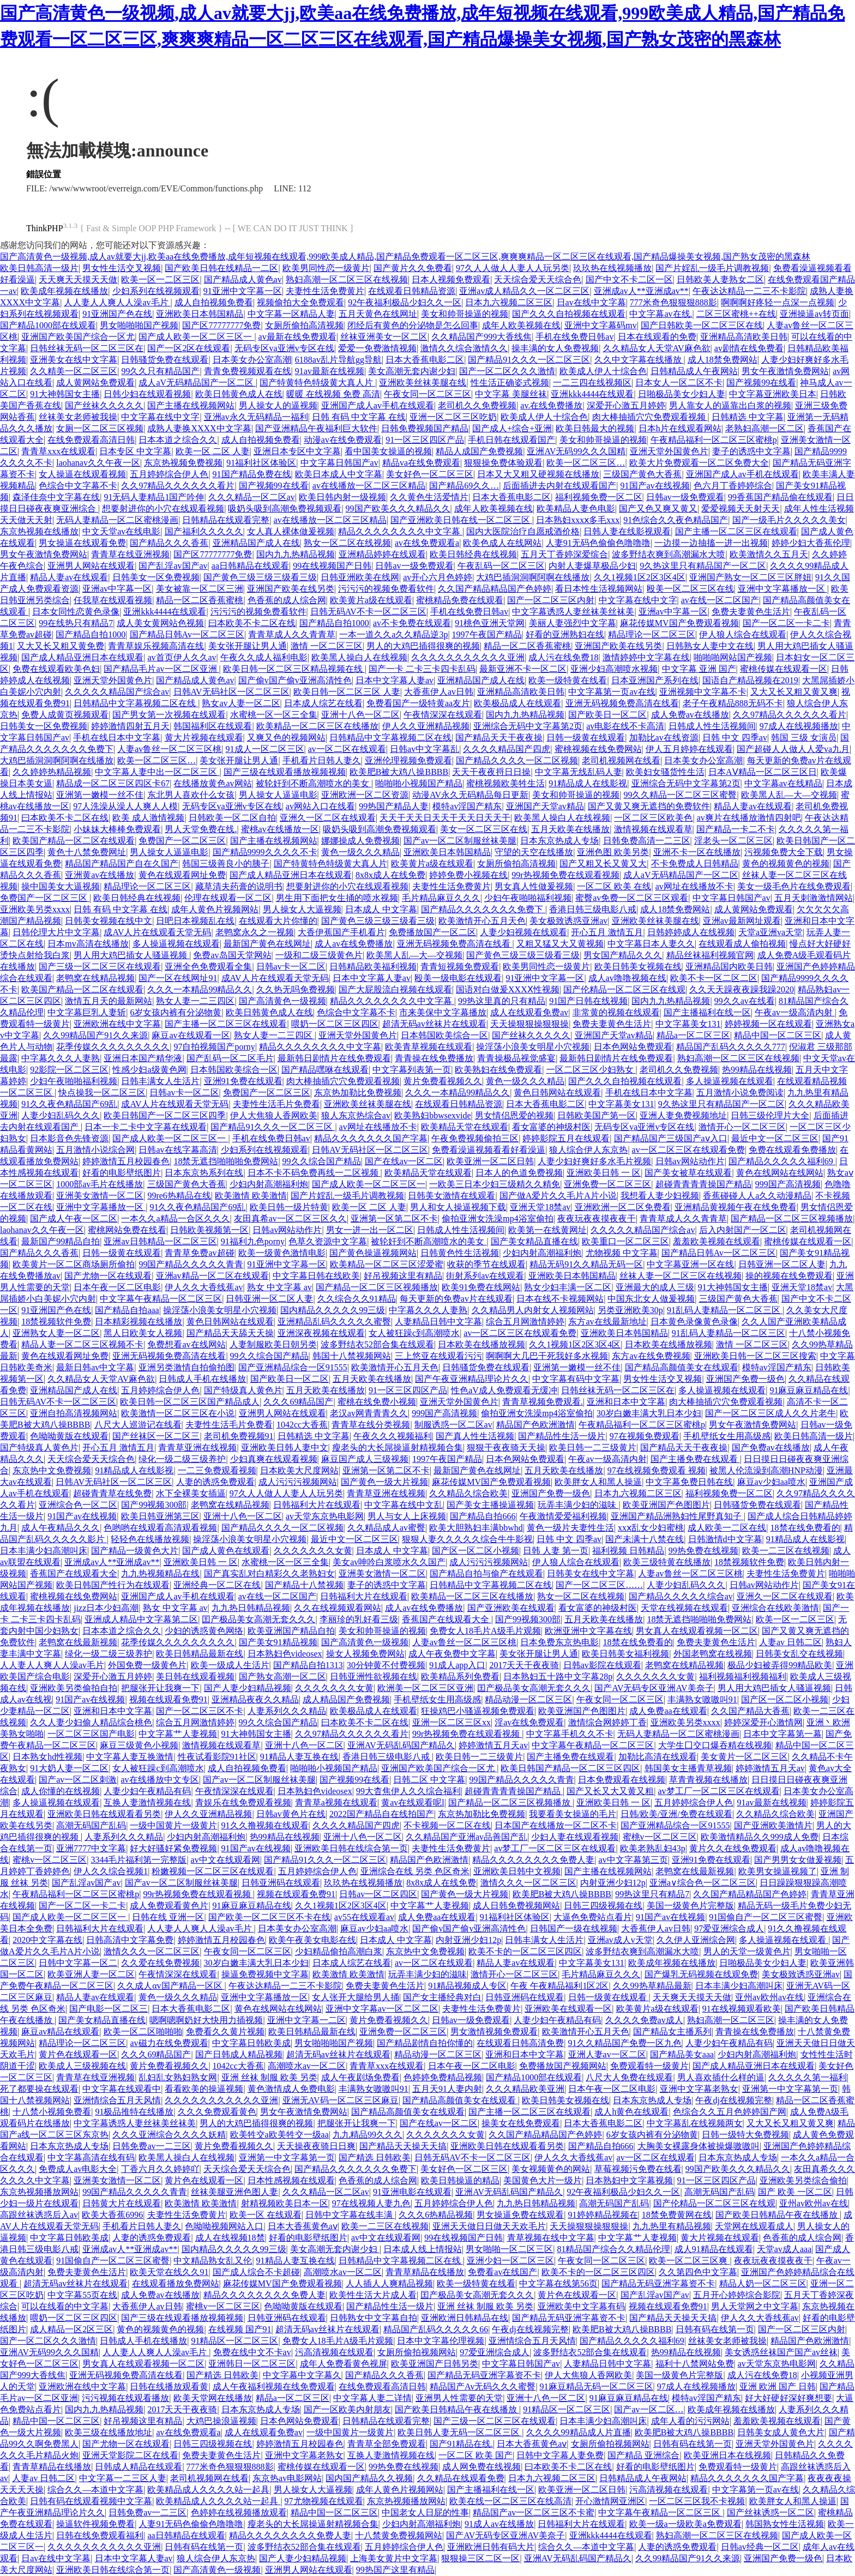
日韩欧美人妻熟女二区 (720, 279)
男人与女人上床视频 (407, 1516)
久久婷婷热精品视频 (52, 772)
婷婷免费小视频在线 (468, 875)
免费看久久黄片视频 (225, 2031)
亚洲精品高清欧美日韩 (743, 336)
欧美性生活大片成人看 (373, 2295)
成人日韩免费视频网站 (516, 1905)
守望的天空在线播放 (534, 852)
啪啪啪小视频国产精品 (418, 783)
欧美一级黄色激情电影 (282, 1252)
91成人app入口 (457, 1665)
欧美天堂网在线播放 (212, 2398)
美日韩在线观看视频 (195, 1676)
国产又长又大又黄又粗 (610, 1791)
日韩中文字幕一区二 (78, 1962)
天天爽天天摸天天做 (78, 279)
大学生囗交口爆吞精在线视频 (715, 1745)
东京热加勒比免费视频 (357, 1092)
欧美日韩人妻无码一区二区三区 (460, 2432)
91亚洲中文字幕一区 (242, 291)
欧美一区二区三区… (585, 462)
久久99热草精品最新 (652, 1985)
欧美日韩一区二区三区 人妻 (346, 691)
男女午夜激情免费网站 (785, 371)
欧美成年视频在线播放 (64, 291)
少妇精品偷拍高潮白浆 (338, 1951)
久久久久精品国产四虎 (506, 749)
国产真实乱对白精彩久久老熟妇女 (269, 1573)
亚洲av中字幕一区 (117, 588)
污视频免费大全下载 (783, 852)
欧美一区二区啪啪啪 (143, 2031)
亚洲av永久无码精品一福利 (256, 417)
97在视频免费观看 (644, 1436)
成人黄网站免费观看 (95, 382)
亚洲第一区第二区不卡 (394, 1218)
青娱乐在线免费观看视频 (243, 1802)
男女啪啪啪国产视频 (139, 325)
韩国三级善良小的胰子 (225, 863)
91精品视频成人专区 (467, 1985)
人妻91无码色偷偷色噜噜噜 (598, 542)
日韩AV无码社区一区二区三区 (231, 691)
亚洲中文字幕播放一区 (782, 588)
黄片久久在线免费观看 (732, 1848)
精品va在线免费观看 (421, 462)
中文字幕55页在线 (82, 2295)
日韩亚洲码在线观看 (281, 1882)
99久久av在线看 (744, 1001)
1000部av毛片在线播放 (99, 1184)
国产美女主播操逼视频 (490, 1504)
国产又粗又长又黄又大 (603, 863)
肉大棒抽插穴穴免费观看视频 (650, 417)
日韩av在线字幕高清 (177, 1149)
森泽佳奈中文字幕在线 (56, 497)
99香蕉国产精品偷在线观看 (780, 497)
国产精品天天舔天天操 (230, 1333)
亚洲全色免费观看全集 (208, 966)
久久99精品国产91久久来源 (95, 1035)
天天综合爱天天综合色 (537, 279)
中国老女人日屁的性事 (425, 2512)
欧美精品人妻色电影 (576, 508)
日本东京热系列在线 (204, 1172)
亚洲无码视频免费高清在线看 (622, 703)
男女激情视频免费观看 (494, 2031)
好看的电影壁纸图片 (121, 1172)
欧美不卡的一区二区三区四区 (525, 1951)
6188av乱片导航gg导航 (338, 359)
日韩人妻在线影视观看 (627, 531)
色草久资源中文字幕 (327, 1241)
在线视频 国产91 (240, 2329)
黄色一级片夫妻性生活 (570, 1527)
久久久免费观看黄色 (217, 2111)
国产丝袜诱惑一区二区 (770, 2512)
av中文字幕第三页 (633, 1859)
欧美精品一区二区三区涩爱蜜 (386, 1264)
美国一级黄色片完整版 (690, 1905)
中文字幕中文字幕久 (302, 2375)
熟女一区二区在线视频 (347, 542)
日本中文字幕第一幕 (782, 1733)
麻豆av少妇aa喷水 (771, 1481)
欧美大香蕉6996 (112, 2214)
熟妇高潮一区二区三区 (730, 2020)
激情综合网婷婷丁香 (607, 1722)
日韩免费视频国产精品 (424, 428)
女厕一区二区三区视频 (99, 428)
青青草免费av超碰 (199, 1252)
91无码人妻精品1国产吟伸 (154, 497)
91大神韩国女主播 (65, 394)
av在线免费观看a (427, 542)
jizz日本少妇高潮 (106, 1607)
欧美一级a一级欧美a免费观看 (685, 2524)
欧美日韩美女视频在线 (638, 966)
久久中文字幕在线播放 (639, 359)
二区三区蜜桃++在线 (736, 313)
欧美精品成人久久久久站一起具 (208, 2489)
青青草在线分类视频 (371, 1424)
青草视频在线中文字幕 (550, 2237)
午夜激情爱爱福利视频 (563, 1516)
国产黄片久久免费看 (413, 268)
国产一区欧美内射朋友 (347, 2409)
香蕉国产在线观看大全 (73, 1573)
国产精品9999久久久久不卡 (265, 852)
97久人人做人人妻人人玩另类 (512, 268)
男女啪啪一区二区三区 (509, 2249)
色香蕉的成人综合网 (287, 600)
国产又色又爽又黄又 (658, 508)
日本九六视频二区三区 (508, 302)
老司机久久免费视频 (477, 405)
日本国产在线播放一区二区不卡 (556, 1825)
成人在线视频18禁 (230, 2237)
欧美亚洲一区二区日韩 (490, 1161)
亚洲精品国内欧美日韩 (729, 966)
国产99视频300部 (153, 1504)
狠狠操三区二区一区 (480, 2558)
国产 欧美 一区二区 (795, 2191)
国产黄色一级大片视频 (384, 1481)
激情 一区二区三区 (327, 646)
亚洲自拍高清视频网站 (73, 1413)
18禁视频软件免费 (56, 1321)
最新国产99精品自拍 (60, 1241)
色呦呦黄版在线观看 (69, 1436)
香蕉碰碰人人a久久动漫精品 (757, 1195)
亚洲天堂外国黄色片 (669, 451)
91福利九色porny (253, 1241)
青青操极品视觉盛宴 (516, 1058)
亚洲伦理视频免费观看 (408, 760)
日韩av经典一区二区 (760, 2546)
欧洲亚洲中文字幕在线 (588, 1630)
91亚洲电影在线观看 (412, 2191)
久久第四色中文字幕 (698, 2272)
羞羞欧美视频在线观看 (716, 1241)
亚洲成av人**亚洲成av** (641, 291)
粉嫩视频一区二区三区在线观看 (213, 1871)
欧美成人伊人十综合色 (603, 371)
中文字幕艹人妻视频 (178, 1733)
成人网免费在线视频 (481, 2466)
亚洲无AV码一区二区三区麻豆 (340, 2100)
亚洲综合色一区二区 (78, 1504)
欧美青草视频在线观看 (428, 1046)
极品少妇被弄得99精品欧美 (779, 1665)
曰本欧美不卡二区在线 (252, 623)
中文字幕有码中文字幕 (575, 1378)
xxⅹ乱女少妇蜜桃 (651, 1527)
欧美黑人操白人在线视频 (359, 657)
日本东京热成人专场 (559, 840)
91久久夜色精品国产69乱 (69, 1104)
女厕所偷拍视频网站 (416, 2352)
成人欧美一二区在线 (727, 1527)
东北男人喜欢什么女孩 (190, 794)
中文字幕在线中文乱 (403, 1504)
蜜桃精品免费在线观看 (459, 600)
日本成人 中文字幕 (381, 909)
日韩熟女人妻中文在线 (710, 646)
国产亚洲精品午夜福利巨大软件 (316, 428)
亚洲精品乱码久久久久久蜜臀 (334, 1321)
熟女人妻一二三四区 (195, 1001)
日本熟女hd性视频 (47, 1756)
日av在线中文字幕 (591, 302)
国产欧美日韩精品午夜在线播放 (777, 2214)
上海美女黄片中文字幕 (393, 2558)
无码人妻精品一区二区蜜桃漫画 (117, 520)
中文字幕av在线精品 (783, 783)
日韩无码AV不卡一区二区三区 (368, 611)
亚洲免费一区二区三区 (607, 1184)
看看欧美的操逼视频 (204, 2088)
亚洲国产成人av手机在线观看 (377, 405)
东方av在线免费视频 (651, 1356)
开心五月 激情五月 (607, 932)
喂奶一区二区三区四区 (334, 1023)
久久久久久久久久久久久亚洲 (468, 657)
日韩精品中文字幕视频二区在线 (136, 703)
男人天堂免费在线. (201, 829)
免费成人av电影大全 (78, 2169)
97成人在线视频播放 (799, 726)
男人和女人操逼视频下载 (458, 1207)
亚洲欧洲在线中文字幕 (117, 1023)
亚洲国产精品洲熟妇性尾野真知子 (677, 1516)
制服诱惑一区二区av (453, 1424)
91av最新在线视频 (329, 371)
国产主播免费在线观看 (695, 1459)
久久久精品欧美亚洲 (525, 2088)
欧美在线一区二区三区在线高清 (510, 2501)
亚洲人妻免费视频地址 (683, 1115)
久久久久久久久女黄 (313, 1550)
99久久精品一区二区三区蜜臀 (680, 794)
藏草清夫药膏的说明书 (238, 886)
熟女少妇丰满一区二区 (567, 1287)
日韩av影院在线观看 (602, 1665)
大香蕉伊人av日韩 (438, 691)
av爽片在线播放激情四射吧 (749, 817)
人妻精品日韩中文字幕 (438, 1321)
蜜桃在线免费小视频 (377, 1401)
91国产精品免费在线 (252, 474)
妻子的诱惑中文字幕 (751, 451)
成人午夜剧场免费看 (360, 2077)
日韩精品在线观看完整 (225, 520)
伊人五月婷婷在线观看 (689, 749)
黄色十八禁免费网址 (86, 852)
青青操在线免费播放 (434, 1058)
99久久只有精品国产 (160, 371)
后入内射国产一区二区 (742, 1230)
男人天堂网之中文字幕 (754, 2306)
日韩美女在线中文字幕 (590, 1573)
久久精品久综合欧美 (468, 1493)
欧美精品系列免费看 (460, 1676)
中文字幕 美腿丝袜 (511, 394)
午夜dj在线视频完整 (733, 2100)
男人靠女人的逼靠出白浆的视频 (730, 405)
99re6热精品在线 (178, 1195)
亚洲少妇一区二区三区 (510, 2260)
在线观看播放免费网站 (175, 2283)
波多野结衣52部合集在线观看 (377, 1344)
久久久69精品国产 (298, 1401)
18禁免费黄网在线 (677, 2214)
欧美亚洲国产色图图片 (666, 1504)
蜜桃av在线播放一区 (280, 829)
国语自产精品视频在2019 (750, 680)
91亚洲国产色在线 (117, 313)
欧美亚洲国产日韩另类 (434, 2363)
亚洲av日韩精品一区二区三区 (160, 1241)
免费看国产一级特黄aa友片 (418, 703)
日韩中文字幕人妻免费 (560, 2455)
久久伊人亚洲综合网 (696, 1940)
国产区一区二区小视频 (475, 1550)
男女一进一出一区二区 (369, 1230)
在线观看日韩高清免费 (520, 2043)
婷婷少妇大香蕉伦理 (811, 542)
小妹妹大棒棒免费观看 (117, 829)
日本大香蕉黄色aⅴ (303, 2226)
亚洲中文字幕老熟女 (699, 2088)
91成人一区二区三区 (265, 749)
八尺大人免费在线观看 (629, 2077)
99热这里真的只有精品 (501, 1001)
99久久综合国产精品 (321, 1161)
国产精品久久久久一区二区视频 (517, 760)
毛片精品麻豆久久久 (441, 897)
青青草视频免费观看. (542, 1401)
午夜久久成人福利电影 (264, 657)
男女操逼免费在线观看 (520, 2214)
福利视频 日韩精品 (628, 1550)
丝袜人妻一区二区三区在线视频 (680, 1275)
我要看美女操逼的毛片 (572, 1814)
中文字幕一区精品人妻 (291, 313)
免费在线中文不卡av (252, 2352)
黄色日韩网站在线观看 (557, 1092)
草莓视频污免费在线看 (638, 2169)
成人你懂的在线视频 (60, 1791)
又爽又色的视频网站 (286, 737)
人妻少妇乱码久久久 (60, 1115)
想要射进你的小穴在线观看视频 (163, 508)
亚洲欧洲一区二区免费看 (623, 1207)
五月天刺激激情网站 (813, 897)
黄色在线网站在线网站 (779, 1172)
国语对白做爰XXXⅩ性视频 (507, 989)
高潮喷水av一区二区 (307, 2066)
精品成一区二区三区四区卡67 (113, 783)
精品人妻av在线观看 (69, 577)
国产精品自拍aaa (127, 1310)
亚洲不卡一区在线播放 (696, 852)
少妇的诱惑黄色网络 (204, 1630)
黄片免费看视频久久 (443, 1081)
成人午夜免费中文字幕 (452, 1653)
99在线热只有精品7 (76, 623)
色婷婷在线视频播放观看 (239, 2512)
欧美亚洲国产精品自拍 (291, 1630)
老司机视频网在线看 (621, 760)
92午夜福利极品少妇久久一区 (404, 302)
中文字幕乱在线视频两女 (695, 2123)
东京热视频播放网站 (39, 2191)
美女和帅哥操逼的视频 (464, 313)
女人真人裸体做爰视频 (290, 531)
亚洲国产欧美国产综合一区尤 (78, 336)
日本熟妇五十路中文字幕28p (557, 1676)
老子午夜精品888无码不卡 (733, 703)
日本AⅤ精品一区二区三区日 (762, 772)
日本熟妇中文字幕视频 (629, 2180)
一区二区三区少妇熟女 (591, 1069)
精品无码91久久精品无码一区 (586, 1264)
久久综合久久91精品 (356, 1298)
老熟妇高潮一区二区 (764, 428)
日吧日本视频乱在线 (195, 920)
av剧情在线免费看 (749, 348)
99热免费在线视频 (703, 1550)
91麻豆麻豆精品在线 (808, 1390)
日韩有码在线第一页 (715, 2329)
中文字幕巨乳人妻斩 (86, 1012)
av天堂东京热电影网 (325, 1516)
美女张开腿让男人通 (247, 646)
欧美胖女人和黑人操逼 (598, 1481)
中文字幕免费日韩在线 (689, 1481)
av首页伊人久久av (181, 657)
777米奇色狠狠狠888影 (673, 302)
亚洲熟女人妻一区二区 (56, 1333)
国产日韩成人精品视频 (238, 2054)
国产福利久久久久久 (204, 531)
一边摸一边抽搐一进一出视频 (711, 542)
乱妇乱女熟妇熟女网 (178, 2077)
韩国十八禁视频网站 (351, 1356)
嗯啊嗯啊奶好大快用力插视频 (206, 2020)
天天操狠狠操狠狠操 (529, 1023)
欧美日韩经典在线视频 (473, 554)
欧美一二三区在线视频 (785, 1550)
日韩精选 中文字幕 (748, 417)
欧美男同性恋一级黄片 (326, 268)
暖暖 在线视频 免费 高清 (333, 394)
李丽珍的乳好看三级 (359, 1619)
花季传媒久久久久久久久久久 (113, 1046)
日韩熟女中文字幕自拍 (373, 2317)
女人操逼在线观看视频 (82, 474)
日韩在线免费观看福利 (99, 2535)
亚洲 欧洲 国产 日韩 (777, 2386)
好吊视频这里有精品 (403, 1275)
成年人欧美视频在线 (521, 325)
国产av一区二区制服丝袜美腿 (460, 840)
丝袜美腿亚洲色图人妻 (234, 2191)
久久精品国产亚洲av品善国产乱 (466, 1836)
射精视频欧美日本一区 (284, 2203)
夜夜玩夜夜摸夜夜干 (596, 1218)
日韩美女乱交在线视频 (799, 1653)
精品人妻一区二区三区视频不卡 (82, 1344)
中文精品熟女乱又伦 (212, 2260)
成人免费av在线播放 (690, 714)
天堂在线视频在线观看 (684, 1607)
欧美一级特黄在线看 (567, 680)
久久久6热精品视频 (436, 2214)
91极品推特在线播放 (134, 2111)
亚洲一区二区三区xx (451, 1722)
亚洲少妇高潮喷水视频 (614, 668)
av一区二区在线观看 (347, 749)
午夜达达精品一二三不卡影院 (749, 291)
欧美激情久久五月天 (769, 554)
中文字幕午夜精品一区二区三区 (161, 1298)
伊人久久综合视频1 (111, 1871)
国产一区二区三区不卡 (199, 1711)
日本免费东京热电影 (559, 1642)
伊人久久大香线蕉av (204, 1287)
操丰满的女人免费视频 (555, 348)
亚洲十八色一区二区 (360, 714)
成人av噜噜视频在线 (627, 978)
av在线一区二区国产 (720, 600)
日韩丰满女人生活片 (160, 1081)
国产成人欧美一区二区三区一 (196, 336)
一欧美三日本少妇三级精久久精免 (494, 1184)
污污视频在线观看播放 (125, 2398)
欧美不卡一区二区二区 (713, 978)
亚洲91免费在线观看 (243, 1081)
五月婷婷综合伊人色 (169, 474)
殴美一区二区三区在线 (690, 588)
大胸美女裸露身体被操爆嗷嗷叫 (698, 2146)
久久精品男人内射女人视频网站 (533, 1310)
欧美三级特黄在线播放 (667, 1562)
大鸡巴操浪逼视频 (221, 2420)
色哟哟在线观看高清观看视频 (160, 1527)
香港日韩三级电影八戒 (592, 909)
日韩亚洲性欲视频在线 (373, 1676)
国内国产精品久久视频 (369, 2478)
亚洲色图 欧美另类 (613, 852)
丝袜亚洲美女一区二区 (384, 336)
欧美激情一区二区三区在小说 (177, 1413)
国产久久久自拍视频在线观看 (568, 313)
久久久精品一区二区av (251, 497)
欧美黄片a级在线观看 (371, 600)
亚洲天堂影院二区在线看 (130, 2455)
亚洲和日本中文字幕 (626, 1401)
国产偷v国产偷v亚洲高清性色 (295, 680)
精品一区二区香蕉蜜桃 (199, 600)
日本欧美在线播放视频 (481, 1344)
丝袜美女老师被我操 (78, 417)
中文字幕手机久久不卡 (569, 1733)
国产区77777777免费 (221, 325)
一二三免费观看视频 (217, 1470)
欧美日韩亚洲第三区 (160, 1516)
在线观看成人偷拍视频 (742, 943)
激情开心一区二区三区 (742, 1126)
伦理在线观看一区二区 (228, 897)
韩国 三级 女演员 (803, 737)
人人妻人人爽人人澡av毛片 (117, 302)
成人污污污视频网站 (297, 1481)
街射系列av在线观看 (485, 1275)
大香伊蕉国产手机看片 (341, 932)
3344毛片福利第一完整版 (138, 1859)
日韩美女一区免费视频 (156, 577)
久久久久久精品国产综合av (117, 691)
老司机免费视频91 (239, 1436)
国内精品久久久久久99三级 (332, 1310)
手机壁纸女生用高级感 (726, 1436)
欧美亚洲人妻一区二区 (91, 1974)
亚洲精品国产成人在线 (256, 542)
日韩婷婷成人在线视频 (690, 932)
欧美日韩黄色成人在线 (238, 394)
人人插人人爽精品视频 (389, 2283)
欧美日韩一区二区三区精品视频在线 (294, 668)
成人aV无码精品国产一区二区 (197, 382)
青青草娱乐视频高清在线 (156, 646)
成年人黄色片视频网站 (214, 909)
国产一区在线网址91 (178, 978)
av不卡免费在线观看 (412, 623)
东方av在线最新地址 (607, 1321)
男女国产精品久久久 (622, 955)
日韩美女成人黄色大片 (780, 2432)
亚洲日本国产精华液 (143, 1058)
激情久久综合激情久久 (464, 348)
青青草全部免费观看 (386, 2443)
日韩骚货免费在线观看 (164, 359)
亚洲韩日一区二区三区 (252, 2363)
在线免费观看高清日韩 (91, 439)
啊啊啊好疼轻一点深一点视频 (777, 302)
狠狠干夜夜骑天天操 (506, 1447)
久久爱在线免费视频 (160, 1962)
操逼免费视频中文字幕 (265, 1974)
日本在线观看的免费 (657, 336)
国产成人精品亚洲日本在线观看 (82, 657)
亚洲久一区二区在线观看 (328, 817)
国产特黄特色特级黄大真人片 (317, 382)
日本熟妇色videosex (285, 1653)
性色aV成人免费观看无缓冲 (504, 1390)
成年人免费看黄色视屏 (343, 2363)
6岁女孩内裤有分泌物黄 (175, 1012)
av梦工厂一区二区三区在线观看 (719, 1791)
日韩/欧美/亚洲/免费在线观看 (676, 1814)
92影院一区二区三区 (69, 1069)
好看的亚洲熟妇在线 (565, 634)
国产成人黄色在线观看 (225, 1550)
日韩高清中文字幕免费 (129, 1940)
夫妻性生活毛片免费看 (276, 1104)
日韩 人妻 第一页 (555, 1550)
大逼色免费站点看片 (592, 1917)
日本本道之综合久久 (178, 439)
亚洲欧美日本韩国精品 (199, 313)
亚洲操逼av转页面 (814, 313)
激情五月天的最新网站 (108, 1001)
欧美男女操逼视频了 (777, 1871)
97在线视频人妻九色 (371, 2203)
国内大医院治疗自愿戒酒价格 (523, 531)
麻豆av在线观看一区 (191, 1035)
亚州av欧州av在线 (769, 1997)
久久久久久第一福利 (807, 2077)
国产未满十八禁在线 (644, 1539)
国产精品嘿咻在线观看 (325, 1069)
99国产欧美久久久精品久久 (398, 508)
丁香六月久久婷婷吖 (160, 2169)
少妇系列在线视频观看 (156, 291)
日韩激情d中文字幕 (725, 1539)
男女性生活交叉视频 (121, 268)
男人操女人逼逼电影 (278, 794)
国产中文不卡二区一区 (629, 279)
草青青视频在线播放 (708, 1779)
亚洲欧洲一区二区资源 (364, 794)
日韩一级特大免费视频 (745, 2134)
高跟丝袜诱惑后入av (39, 2214)
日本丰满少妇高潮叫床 (43, 1550)
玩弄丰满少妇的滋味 (578, 1504)
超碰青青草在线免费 (112, 1493)
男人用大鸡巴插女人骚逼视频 (131, 955)
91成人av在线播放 (499, 2524)
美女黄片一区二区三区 (744, 1756)
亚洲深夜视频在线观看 (321, 1333)
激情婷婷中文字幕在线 (646, 657)
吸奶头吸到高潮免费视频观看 (284, 508)
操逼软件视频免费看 (95, 2524)
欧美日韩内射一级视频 (342, 497)
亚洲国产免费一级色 (745, 1378)
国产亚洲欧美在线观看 (511, 1607)
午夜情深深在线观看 (443, 714)
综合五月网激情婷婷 (525, 1321)
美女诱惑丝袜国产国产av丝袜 (781, 2352)
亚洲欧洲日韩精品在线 (464, 2317)
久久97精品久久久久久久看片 (177, 485)
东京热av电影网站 (287, 2478)
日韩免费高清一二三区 (646, 840)
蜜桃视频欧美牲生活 (505, 783)
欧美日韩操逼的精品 (460, 2180)
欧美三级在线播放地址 (108, 2432)
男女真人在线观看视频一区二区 (697, 1630)
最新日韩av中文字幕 (95, 1367)
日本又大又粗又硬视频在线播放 (538, 474)
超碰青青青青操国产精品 (703, 1184)
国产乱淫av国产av (173, 565)
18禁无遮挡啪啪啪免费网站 (225, 1161)
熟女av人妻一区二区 (241, 703)
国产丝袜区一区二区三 (156, 1436)
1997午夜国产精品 (487, 634)
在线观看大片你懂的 (278, 920)
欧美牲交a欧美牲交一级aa (279, 2134)
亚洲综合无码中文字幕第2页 (527, 726)
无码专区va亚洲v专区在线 (284, 348)
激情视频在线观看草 (653, 829)
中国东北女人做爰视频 (651, 1298)
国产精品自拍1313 (308, 1665)
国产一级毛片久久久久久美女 (789, 520)
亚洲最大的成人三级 (655, 1287)
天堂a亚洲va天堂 (770, 932)
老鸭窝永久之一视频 (254, 932)
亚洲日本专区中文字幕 (297, 451)
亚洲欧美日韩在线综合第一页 (351, 1848)
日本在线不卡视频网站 (560, 1298)
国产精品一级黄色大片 (134, 1550)
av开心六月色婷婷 (437, 577)
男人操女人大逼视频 (302, 909)
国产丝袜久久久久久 (104, 405)
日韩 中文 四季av (734, 737)
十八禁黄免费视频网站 (398, 2535)
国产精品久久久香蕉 (169, 542)
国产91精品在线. (461, 2443)
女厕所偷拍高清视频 (304, 325)
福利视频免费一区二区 (598, 497)
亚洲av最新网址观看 (742, 920)
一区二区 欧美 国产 (475, 2455)
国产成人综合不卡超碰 (256, 2272)
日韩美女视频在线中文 (108, 920)
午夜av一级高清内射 (795, 1012)
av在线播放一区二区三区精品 (368, 485)
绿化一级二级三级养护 (182, 1459)
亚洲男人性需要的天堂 (459, 2398)
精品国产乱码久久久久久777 (730, 1046)
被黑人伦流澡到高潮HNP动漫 (766, 1470)
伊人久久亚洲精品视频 (425, 726)
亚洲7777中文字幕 (91, 1848)
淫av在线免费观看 (529, 1722)
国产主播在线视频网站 (190, 405)
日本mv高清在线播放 (87, 943)
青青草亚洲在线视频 (197, 1447)
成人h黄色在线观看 (631, 2111)
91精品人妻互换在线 (299, 1756)
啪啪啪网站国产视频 (733, 657)
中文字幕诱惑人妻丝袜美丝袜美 (573, 611)
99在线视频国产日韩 (332, 565)
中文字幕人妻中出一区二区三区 (157, 772)
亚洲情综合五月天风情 (117, 2100)
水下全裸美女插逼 (191, 1493)
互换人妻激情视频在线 (147, 1802)
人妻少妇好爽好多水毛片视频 (594, 1161)
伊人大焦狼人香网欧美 (273, 1115)
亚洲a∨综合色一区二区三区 (702, 1882)
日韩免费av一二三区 (151, 2146)
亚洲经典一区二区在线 (217, 1585)
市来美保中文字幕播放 (442, 1012)
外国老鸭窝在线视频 (712, 1653)
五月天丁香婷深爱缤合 (564, 554)
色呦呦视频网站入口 (224, 2226)
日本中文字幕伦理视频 (440, 2340)
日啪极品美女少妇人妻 (681, 394)
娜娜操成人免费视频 (360, 840)
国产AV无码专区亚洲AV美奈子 (653, 1688)
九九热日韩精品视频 (251, 1607)
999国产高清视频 (788, 1184)
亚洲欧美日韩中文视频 (517, 1871)
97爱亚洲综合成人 (729, 1928)
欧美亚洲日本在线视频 (727, 2455)
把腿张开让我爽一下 (160, 1688)
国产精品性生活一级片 (561, 1436)
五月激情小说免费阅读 (740, 1092)
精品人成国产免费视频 (479, 451)
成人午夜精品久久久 (60, 1527)
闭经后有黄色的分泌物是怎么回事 (412, 325)
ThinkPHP (44, 228)
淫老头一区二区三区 (733, 840)
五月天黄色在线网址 (378, 313)
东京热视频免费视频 (183, 462)
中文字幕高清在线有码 (91, 2157)
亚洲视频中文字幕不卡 (702, 691)
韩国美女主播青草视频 (688, 1768)
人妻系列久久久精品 (287, 1711)
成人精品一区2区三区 (71, 2329)
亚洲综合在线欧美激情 (775, 1607)
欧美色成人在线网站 (502, 542)
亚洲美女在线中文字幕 (73, 359)
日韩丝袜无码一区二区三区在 (86, 348)
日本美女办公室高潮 (252, 359)
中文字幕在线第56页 (558, 2283)
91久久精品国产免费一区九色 (625, 2043)
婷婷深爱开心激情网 (763, 1722)
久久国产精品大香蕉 (750, 1711)
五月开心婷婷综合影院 (736, 2295)
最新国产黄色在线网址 (267, 943)
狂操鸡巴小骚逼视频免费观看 (477, 1711)
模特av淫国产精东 (467, 806)
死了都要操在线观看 (39, 2088)
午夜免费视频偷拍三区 (475, 1138)
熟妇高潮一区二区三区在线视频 (347, 279)
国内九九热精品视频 (295, 554)
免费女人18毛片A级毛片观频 (485, 1630)
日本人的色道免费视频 (519, 1172)
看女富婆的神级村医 (551, 1126)
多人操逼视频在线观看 (176, 943)
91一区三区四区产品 (425, 439)
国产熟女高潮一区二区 (282, 1676)
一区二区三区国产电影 (91, 1733)
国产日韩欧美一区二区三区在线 (702, 325)
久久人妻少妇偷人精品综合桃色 (91, 1722)
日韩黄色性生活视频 (459, 1252)
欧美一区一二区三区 (160, 279)
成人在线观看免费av (529, 1012)
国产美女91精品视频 (278, 1642)
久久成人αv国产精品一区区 (170, 1985)
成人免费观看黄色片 (169, 1905)
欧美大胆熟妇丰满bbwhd (476, 1527)
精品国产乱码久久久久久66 (435, 2329)
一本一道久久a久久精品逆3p (393, 634)
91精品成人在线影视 (588, 783)
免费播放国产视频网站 (562, 2066)
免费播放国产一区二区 (432, 932)
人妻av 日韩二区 (790, 1642)
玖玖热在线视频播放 (612, 268)
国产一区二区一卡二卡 (786, 623)
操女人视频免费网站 (365, 1653)
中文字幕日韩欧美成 (251, 2043)
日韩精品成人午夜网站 (694, 371)
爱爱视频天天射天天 (740, 508)
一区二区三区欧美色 (653, 817)
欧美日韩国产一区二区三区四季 (165, 1115)
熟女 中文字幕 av (279, 1287)
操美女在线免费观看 (520, 2123)
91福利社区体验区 (261, 462)
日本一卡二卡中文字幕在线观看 (146, 1126)
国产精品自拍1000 (334, 623)
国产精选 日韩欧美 (375, 2157)
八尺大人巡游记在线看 (138, 1424)
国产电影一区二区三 (108, 2008)
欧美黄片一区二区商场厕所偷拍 (74, 1264)
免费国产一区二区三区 (182, 840)
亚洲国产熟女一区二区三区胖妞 (750, 577)
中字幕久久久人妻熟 (60, 1058)
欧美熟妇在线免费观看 (498, 1069)
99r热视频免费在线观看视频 (565, 875)
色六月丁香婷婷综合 (733, 485)
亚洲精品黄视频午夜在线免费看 (736, 1207)
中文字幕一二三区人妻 (122, 2478)
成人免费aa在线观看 (668, 1711)
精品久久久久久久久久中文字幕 (400, 531)
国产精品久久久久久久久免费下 (483, 909)
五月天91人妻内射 (447, 2088)
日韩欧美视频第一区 (209, 1230)
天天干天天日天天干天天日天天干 (445, 817)
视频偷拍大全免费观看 (300, 302)
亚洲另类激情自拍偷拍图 (186, 1367)
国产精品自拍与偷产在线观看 (486, 1573)
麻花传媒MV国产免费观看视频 (679, 623)
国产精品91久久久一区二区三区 (529, 359)
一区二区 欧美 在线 (614, 886)
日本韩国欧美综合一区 (444, 1035)
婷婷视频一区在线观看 (768, 1023)
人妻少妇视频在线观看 (523, 932)
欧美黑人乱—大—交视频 (789, 794)
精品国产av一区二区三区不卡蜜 (533, 2512)
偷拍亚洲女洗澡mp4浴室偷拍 (497, 1218)
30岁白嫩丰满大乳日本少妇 (649, 1413)
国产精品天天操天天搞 (403, 2146)
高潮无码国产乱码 (91, 1825)
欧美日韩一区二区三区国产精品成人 (190, 1401)
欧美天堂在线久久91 (169, 2272)
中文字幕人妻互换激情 (129, 1756)
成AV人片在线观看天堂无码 (157, 932)
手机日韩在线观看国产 (511, 439)
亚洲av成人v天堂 (620, 1940)
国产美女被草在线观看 (688, 1172)
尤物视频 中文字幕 (622, 1252)
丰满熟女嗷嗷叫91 (702, 1699)
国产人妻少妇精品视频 (247, 1688)
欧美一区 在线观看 (266, 2214)
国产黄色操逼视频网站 (373, 1252)
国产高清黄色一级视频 (282, 1001)
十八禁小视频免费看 (52, 2111)
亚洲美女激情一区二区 (99, 1195)
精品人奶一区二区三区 (762, 2283)
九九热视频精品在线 (160, 1573)
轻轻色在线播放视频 (150, 1539)
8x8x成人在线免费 (390, 875)
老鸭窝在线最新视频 (78, 1642)
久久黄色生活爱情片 (429, 497)
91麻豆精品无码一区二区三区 (596, 2386)
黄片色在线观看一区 (78, 2054)
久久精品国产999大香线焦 (481, 336)
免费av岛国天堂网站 (232, 955)
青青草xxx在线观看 (58, 451)
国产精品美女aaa (682, 2054)
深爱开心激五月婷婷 (626, 405)
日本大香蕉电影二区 (425, 359)
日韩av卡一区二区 (291, 966)
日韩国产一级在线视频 (573, 1928)
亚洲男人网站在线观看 (91, 565)
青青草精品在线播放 (425, 2272)
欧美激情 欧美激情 (251, 1195)
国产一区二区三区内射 (550, 600)
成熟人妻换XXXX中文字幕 (199, 428)
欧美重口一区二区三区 (625, 1241)
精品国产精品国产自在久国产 (121, 863)
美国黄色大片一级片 (542, 2180)
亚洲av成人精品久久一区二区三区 (524, 291)
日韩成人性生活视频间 (712, 726)
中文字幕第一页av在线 (611, 691)
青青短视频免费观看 (459, 966)
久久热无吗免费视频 (295, 989)
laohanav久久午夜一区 (98, 462)
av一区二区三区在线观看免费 (688, 1149)
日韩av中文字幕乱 (424, 749)
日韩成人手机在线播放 (202, 1378)
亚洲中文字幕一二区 (306, 2020)
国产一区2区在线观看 (188, 348)
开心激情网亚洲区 (610, 2501)
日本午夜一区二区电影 (117, 1287)
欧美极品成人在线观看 (517, 703)
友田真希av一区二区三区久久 (290, 1218)
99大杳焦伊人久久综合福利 (408, 1791)
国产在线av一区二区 (404, 1161)
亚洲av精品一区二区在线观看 (212, 1275)
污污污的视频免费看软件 (386, 588)
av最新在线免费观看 (297, 336)
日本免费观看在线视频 (621, 1779)
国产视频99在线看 (761, 382)
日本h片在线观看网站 (680, 428)
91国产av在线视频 (655, 485)
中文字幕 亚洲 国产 (699, 668)
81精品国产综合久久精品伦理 (613, 2249)
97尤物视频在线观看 (324, 2501)
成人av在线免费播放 (354, 943)
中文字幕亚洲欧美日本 (772, 394)
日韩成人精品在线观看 (138, 2466)
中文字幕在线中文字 (160, 417)
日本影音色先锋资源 (69, 1138)
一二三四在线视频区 (592, 382)
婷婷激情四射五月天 (130, 726)
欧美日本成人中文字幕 (338, 474)
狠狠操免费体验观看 (503, 462)
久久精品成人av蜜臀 (386, 1527)
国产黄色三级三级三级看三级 (260, 577)
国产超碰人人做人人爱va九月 (793, 749)
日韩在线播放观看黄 (169, 2386)
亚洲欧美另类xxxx (35, 909)
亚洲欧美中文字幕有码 (581, 2306)
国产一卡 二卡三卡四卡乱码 (422, 668)
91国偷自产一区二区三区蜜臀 (765, 1917)
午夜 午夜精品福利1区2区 (559, 1985)
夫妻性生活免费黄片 (325, 291)
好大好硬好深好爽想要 (788, 2398)
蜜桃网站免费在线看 (127, 1230)
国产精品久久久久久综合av (681, 1596)
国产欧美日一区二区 (607, 714)
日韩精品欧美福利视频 (373, 966)
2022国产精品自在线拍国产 (381, 1814)
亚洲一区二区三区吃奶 (453, 417)
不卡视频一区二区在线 (447, 1825)
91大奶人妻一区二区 (69, 1768)
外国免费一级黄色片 (147, 1665)
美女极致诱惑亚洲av (568, 920)
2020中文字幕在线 (47, 1940)
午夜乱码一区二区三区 (501, 565)
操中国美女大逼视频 (60, 886)
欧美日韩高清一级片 (39, 268)
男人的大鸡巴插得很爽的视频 (423, 646)
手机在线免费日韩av (574, 336)
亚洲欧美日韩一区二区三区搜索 (755, 1356)
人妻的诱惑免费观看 (215, 1481)
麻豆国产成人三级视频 (364, 1459)
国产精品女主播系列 (672, 2031)
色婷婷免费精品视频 (443, 2077)
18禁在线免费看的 (805, 1527)
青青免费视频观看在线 (247, 371)
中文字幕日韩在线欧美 (316, 1275)
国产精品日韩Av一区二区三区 (187, 634)
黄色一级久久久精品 (360, 852)
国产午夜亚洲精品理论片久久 (471, 1378)
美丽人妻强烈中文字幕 (572, 623)
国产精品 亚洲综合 (643, 2455)
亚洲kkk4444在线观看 (592, 394)
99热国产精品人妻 (394, 806)
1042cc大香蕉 (302, 1424)
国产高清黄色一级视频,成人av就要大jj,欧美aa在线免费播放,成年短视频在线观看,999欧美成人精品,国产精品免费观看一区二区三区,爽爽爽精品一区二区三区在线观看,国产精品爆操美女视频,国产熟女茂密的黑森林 (405, 256)
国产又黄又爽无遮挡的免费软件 (649, 806)
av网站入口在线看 (320, 806)
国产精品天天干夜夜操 (499, 737)
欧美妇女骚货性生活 (665, 772)
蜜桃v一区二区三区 (660, 1836)
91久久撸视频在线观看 (265, 1825)
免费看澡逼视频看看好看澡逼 (488, 1149)
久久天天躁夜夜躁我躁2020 (741, 989)
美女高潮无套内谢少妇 (411, 371)
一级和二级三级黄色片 (319, 955)
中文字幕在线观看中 (121, 2088)
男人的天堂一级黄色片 (747, 1951)
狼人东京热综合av (355, 1115)
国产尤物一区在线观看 (108, 1275)
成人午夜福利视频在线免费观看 (274, 2386)
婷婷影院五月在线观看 (566, 1138)
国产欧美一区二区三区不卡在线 (269, 1917)
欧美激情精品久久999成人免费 (759, 1836)
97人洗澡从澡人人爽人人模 (125, 806)
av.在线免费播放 (551, 405)
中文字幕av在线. (660, 313)
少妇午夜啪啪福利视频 (527, 897)
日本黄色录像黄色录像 (694, 1321)
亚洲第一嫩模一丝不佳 (99, 794)
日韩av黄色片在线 (291, 1814)
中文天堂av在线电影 (121, 531)
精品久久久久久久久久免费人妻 (533, 1859)
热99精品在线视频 (757, 1069)
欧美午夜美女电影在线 (312, 1940)
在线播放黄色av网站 (212, 783)
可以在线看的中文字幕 (65, 2306)
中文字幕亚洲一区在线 (690, 1264)
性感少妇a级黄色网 (149, 1069)
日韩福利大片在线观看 (316, 1504)
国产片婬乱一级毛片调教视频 (712, 268)
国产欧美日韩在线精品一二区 (221, 268)
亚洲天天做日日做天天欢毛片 (489, 2226)
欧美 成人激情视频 (148, 817)
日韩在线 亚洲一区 (168, 1917)
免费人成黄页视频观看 (65, 714)
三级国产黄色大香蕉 (642, 474)
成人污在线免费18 (563, 657)
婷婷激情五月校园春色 (126, 1161)
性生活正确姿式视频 (510, 382)
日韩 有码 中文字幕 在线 (359, 417)
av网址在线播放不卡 (694, 886)
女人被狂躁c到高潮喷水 (414, 1333)
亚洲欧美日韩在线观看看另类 (104, 1814)
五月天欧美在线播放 (570, 829)
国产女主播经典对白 (442, 1997)
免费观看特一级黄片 (649, 2066)
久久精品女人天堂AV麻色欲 (657, 348)
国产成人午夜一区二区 (73, 1218)
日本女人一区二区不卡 (678, 382)
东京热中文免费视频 (52, 1470)
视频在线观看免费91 (168, 1699)
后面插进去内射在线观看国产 (559, 485)
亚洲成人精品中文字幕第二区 (141, 1619)
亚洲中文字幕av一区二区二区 (382, 2008)
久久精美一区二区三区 (73, 371)
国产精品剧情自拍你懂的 (425, 2043)
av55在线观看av (364, 1917)
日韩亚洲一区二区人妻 (782, 1264)
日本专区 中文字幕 (135, 451)
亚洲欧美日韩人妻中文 (284, 1447)
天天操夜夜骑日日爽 (316, 2146)
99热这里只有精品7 (652, 1894)
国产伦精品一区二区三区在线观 (624, 989)
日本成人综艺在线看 (323, 703)
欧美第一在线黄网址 (547, 1230)
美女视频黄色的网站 (550, 2169)
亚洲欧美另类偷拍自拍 (73, 1688)
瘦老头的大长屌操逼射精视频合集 (397, 1447)
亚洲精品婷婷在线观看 (382, 554)
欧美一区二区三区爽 (689, 2260)
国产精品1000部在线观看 (48, 325)
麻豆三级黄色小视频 (139, 1745)
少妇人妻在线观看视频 (574, 1836)
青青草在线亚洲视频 (130, 554)
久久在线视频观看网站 (337, 1607)
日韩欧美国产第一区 (596, 1115)
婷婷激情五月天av (493, 1745)
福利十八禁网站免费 (694, 2363)
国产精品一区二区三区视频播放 (792, 1218)
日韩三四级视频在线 (603, 1905)
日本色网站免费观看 (633, 1046)
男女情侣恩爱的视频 (514, 1115)
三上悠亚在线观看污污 (438, 1356)
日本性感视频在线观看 (291, 2180)
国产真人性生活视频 (475, 1436)
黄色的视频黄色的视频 (785, 863)
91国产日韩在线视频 (588, 1001)
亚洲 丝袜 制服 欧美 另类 (269, 2077)
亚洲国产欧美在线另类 (290, 588)
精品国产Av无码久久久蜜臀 (482, 2386)
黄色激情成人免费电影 (291, 2088)
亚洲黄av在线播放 (99, 875)
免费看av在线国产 (502, 2272)
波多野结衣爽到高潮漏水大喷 (668, 554)
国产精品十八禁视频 (304, 1585)
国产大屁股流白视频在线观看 (395, 989)
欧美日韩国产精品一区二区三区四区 (570, 1768)
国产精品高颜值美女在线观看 (681, 1367)
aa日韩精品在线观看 (250, 565)
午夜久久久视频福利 (392, 1436)
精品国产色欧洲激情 (535, 1424)
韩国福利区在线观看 (212, 726)
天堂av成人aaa (784, 2249)
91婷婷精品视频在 (603, 2214)
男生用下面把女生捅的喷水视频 (337, 897)
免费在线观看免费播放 (792, 1149)
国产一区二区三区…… (599, 1585)
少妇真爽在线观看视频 (273, 1459)
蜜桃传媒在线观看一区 (783, 668)
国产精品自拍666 (482, 1516)
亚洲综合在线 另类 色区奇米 (414, 1871)
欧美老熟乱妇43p (652, 1848)
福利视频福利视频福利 (742, 1676)
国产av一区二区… (648, 2409)
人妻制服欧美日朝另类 (273, 1344)
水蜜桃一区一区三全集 (273, 714)
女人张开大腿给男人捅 (355, 1997)
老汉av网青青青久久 (369, 1413)
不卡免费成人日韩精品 (694, 863)
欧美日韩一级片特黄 (289, 1207)
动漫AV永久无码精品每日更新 (470, 794)
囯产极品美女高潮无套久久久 (258, 1619)
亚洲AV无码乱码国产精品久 (401, 1745)
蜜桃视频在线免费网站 (598, 749)
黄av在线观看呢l (412, 1802)
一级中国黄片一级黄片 (173, 1825)
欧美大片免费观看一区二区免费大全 (699, 462)
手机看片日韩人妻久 (321, 760)
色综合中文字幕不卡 (78, 485)
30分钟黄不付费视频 (386, 1665)
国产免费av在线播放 (771, 1447)
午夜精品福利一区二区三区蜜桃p (714, 439)
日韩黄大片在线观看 (121, 2203)
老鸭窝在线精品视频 (95, 978)
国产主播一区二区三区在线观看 (736, 531)
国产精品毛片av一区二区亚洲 (161, 668)
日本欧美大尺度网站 (299, 1470)
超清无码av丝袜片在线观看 (434, 1023)
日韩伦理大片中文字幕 (56, 932)
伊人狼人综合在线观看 (742, 634)
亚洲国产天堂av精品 (545, 806)
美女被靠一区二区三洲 (199, 588)
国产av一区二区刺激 (78, 1779)
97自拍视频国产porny (214, 1046)
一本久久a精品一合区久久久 (175, 1218)
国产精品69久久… (464, 485)
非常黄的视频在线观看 (616, 1012)
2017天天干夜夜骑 (524, 1665)
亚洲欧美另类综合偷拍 (803, 2180)
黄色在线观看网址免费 (182, 875)
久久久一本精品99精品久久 (199, 989)
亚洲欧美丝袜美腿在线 (422, 382)
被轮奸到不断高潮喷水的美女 (313, 783)
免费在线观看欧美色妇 (56, 668)
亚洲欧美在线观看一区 (568, 2008)
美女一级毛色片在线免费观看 (794, 886)
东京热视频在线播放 (39, 531)
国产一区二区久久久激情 (507, 371)
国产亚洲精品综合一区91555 (292, 1367)
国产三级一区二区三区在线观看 (100, 966)
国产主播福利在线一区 (707, 1012)
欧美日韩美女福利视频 (625, 1653)
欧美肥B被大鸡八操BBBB (399, 772)
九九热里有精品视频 (672, 2226)
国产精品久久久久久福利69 (781, 1161)
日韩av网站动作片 (690, 1161)
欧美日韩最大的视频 (595, 428)
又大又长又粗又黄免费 (60, 646)
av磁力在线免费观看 (169, 2043)
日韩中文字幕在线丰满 (350, 2214)
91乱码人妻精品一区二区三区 (724, 1310)
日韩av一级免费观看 (685, 497)
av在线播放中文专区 (160, 1779)
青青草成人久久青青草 (291, 634)
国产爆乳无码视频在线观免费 (701, 1974)
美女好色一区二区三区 (429, 474)
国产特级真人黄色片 (243, 1390)
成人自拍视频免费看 (213, 302)
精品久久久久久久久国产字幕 (371, 1138)
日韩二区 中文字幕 (429, 1779)
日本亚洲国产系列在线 (655, 680)
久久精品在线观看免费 (460, 2478)
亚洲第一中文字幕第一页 (790, 2088)
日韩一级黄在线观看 (585, 737)
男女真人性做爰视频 (534, 886)
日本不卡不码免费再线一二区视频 (314, 1172)
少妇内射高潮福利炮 (269, 1184)
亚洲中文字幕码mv (600, 325)
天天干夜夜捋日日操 (491, 772)
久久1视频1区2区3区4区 (639, 577)
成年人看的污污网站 (690, 2420)
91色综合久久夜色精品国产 (675, 520)
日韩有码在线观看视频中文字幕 (91, 2501)
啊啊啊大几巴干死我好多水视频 (547, 1356)
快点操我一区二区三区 (102, 1092)
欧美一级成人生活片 (230, 1665)
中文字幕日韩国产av (339, 462)
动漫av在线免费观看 (343, 439)
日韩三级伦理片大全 (770, 1115)
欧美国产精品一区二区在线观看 (74, 840)
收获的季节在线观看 (486, 1264)
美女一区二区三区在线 (483, 829)
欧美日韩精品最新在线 (199, 1653)
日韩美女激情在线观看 (451, 1195)
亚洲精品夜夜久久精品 (255, 1699)
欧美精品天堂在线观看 (464, 1126)
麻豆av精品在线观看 (60, 2031)
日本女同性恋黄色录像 (75, 611)
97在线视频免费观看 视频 (656, 1470)
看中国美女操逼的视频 (388, 451)
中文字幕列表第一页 (411, 1069)
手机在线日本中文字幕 (116, 737)
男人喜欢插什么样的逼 (720, 2077)
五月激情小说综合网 (95, 1149)
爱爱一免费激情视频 (377, 348)
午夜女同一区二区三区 (427, 394)
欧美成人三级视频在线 (82, 2066)
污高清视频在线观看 (334, 2352)
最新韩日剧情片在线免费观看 (334, 1058)
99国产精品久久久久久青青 (191, 1264)
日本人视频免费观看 (451, 279)
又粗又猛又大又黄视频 (560, 943)
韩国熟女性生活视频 (784, 2524)
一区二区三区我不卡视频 (697, 2501)
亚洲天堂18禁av (540, 1207)
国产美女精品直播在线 (534, 1241)
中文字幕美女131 (688, 1023)
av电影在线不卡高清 (625, 726)
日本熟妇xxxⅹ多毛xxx (577, 520)
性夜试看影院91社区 (217, 1756)
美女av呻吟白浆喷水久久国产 (389, 1562)
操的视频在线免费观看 (789, 1275)
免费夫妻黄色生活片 (751, 611)
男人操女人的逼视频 (278, 405)
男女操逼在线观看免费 (82, 542)
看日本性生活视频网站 (598, 588)
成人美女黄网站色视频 (160, 623)
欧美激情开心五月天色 (482, 920)
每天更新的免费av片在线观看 (456, 1298)
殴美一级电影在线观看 (458, 978)
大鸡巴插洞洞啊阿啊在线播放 (532, 577)
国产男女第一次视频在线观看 (169, 714)
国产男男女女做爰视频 (797, 1859)
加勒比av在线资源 (664, 737)
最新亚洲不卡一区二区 (523, 668)
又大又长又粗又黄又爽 (794, 691)
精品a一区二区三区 (693, 1035)
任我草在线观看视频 (113, 600)
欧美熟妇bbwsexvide (432, 1115)
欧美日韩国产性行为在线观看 (113, 1585)
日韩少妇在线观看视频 (147, 394)
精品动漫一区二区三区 (528, 1699)
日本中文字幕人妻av (394, 680)
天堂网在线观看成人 (754, 2226)
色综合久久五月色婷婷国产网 (729, 2111)
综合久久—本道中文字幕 (95, 2489)
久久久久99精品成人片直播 (578, 2432)
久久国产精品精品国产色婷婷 (494, 588)
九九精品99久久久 (367, 2134)
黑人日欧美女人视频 (143, 1333)
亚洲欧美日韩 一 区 (604, 1172)
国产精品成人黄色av (243, 279)
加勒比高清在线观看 (657, 1756)
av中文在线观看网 (225, 1859)
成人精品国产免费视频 (346, 1699)
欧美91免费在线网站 (481, 1287)
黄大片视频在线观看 (204, 737)
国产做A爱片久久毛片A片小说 (558, 1195)
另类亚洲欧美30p (630, 1310)
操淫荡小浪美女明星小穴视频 (532, 1046)
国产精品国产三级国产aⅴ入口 (670, 1138)
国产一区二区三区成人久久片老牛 (770, 1413)
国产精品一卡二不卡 (735, 829)
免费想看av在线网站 (186, 1344)
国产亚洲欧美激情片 (773, 1825)
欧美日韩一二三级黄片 (592, 1447)
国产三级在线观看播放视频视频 (285, 772)
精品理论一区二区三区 (651, 634)
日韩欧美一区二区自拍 (232, 817)
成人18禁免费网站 (722, 359)
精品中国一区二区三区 (777, 1035)
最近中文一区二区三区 (774, 1138)
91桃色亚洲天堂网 (490, 623)
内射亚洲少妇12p (613, 1882)
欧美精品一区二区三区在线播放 (317, 726)
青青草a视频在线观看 (336, 1802)
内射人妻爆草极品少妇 (592, 565)
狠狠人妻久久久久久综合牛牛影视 (467, 1539)
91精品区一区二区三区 (234, 2340)
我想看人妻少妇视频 (660, 1195)
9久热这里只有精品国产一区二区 (703, 565)
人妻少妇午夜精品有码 (147, 1791)
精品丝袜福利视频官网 (710, 955)
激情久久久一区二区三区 (528, 1882)
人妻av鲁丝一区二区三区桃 (169, 749)
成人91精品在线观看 (714, 2249)
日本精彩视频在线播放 (138, 1321)
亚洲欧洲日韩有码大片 (490, 2546)
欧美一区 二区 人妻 (213, 451)
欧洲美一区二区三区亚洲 (425, 1688)
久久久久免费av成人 (644, 2020)
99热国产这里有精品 (395, 2569)
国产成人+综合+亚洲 (512, 428)
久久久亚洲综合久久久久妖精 (169, 2134)
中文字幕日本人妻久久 (651, 943)
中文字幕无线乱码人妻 (578, 772)
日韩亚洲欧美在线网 (360, 577)
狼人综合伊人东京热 (588, 1149)
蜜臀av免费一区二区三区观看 (631, 897)
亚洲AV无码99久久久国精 (576, 451)
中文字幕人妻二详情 (372, 2398)
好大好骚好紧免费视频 (173, 1848)
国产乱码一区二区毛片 (230, 1058)
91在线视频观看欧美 (741, 2008)
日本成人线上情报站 (422, 2249)
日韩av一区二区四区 (378, 1894)
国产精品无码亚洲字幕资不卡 (658, 2283)
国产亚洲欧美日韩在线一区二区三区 (461, 520)
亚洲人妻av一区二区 (607, 2054)
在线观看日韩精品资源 (411, 291)
